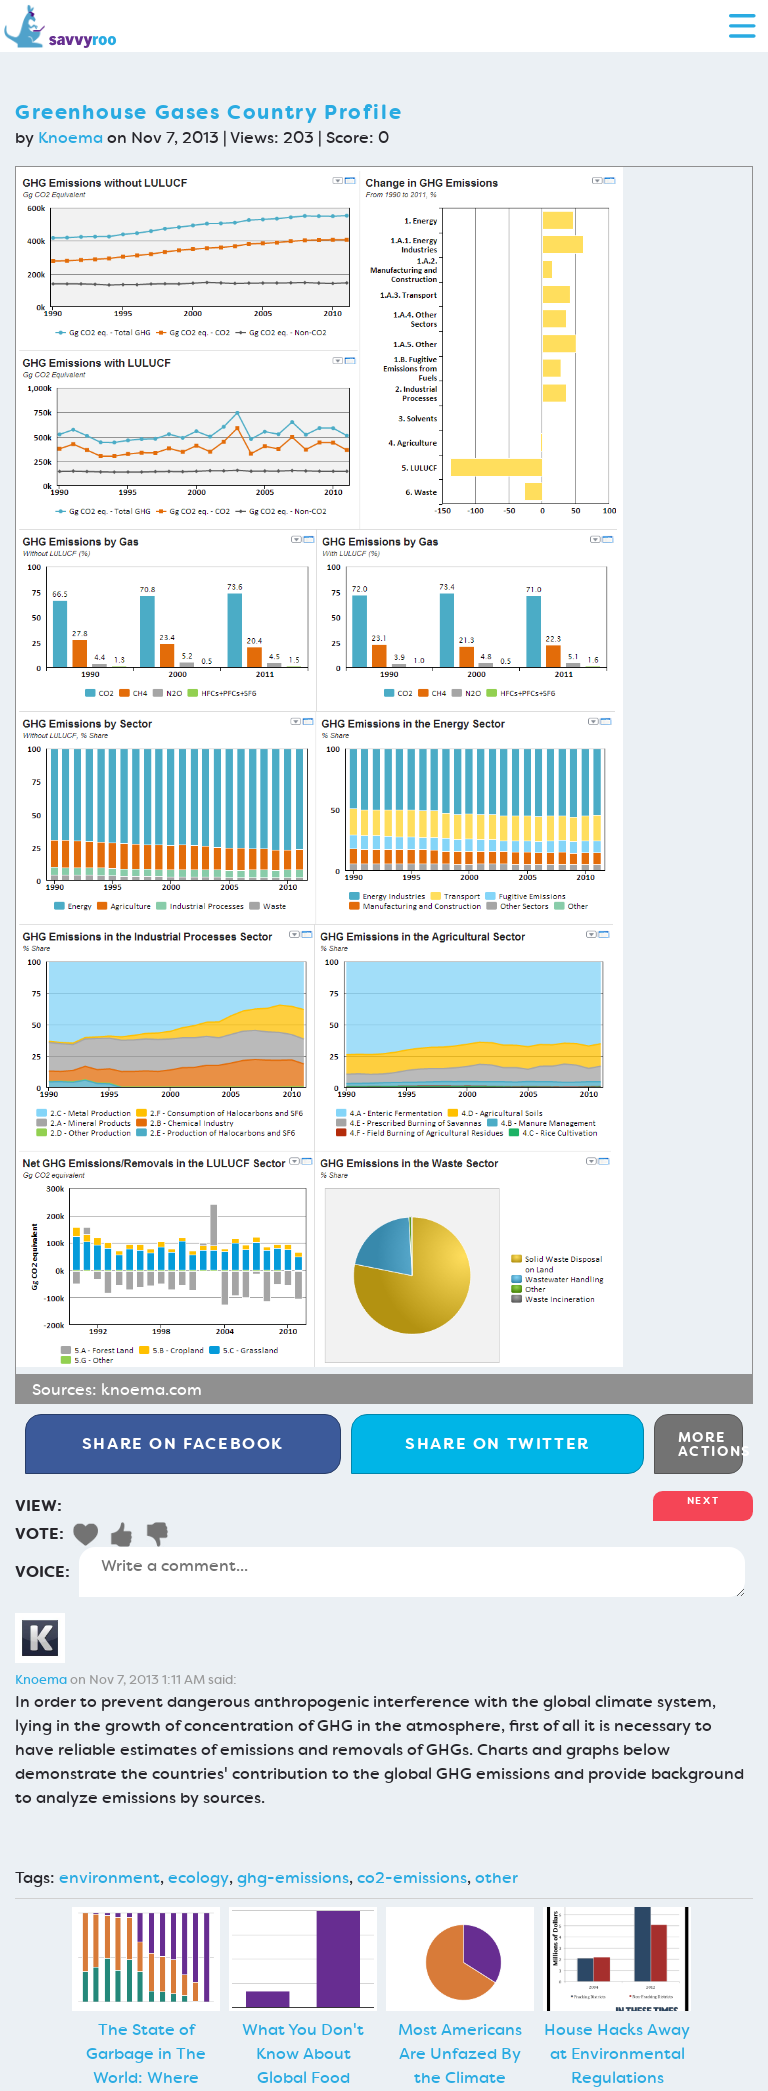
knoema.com (151, 1389)
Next (703, 1500)
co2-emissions (412, 1877)
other (496, 1877)
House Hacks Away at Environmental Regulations (617, 2053)
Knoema (70, 137)
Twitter (497, 1443)
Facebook (183, 1443)
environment (109, 1877)
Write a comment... (412, 1572)
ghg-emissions (293, 1877)
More (710, 1444)
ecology (198, 1877)
